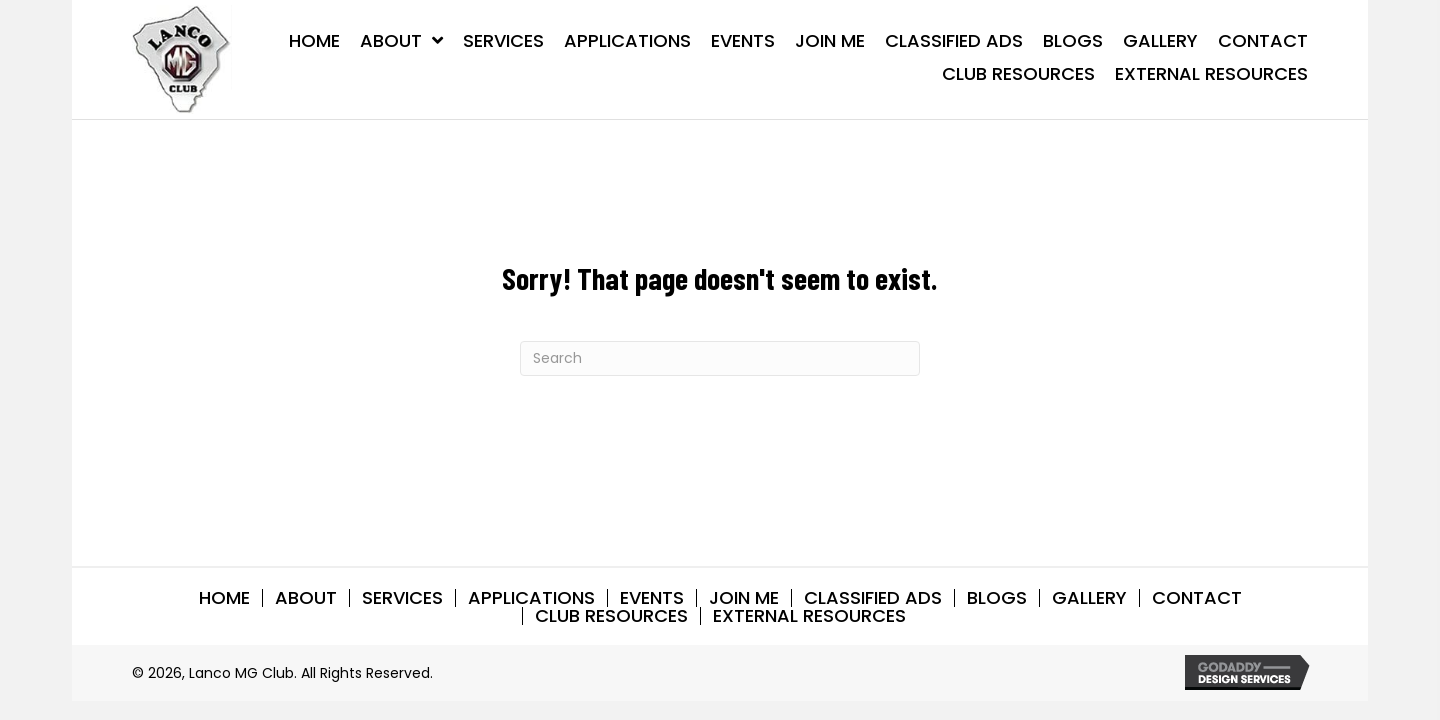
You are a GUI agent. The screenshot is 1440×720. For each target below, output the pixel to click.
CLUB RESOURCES (611, 616)
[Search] (720, 358)
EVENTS (652, 598)
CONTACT (1197, 598)
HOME (224, 598)
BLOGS (997, 598)
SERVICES (402, 598)
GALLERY (1089, 598)
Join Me (744, 598)
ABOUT (306, 598)
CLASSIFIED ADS (873, 598)
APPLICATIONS (531, 598)
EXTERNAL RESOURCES (809, 616)
